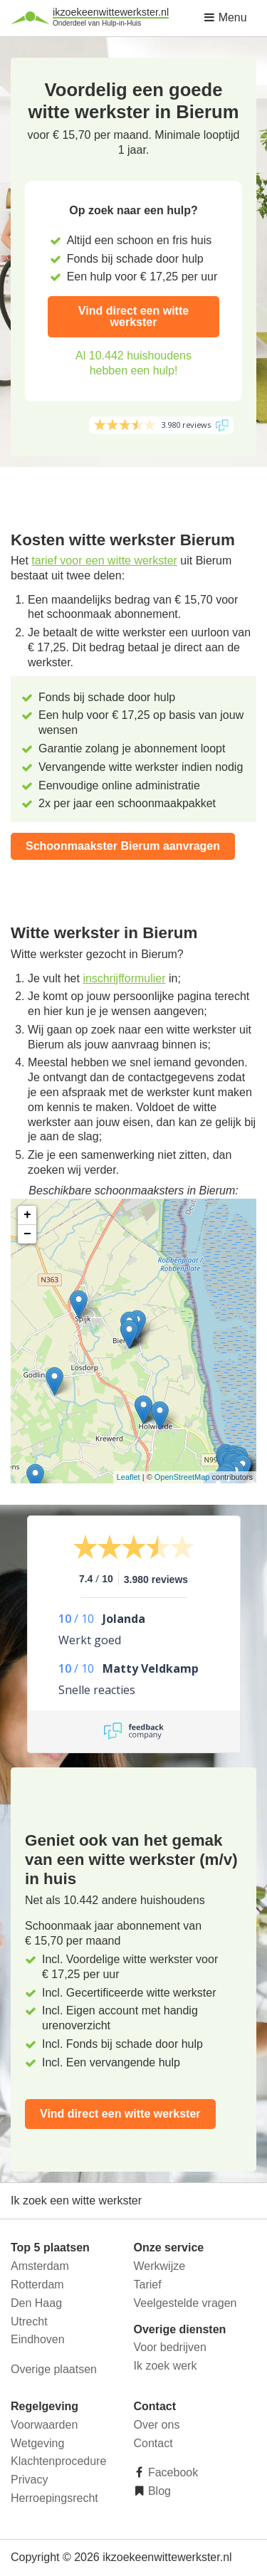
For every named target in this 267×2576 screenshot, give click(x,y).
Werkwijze (160, 2266)
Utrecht (29, 2321)
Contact (153, 2443)
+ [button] (27, 1215)
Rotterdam (37, 2284)
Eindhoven (38, 2339)
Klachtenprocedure (58, 2461)
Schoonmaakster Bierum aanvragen (123, 846)
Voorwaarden (44, 2425)
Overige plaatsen (54, 2369)
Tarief (148, 2284)
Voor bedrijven (170, 2347)
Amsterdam (40, 2266)
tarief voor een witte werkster (104, 560)
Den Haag (36, 2303)
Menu (225, 17)
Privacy (29, 2480)
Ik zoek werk (165, 2366)
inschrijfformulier (124, 978)
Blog (158, 2491)
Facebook (172, 2472)
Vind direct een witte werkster (133, 316)
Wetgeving (37, 2443)
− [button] (27, 1234)
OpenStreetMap (182, 1477)
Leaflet (128, 1477)
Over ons (157, 2425)
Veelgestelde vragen (185, 2303)
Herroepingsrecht (54, 2498)
